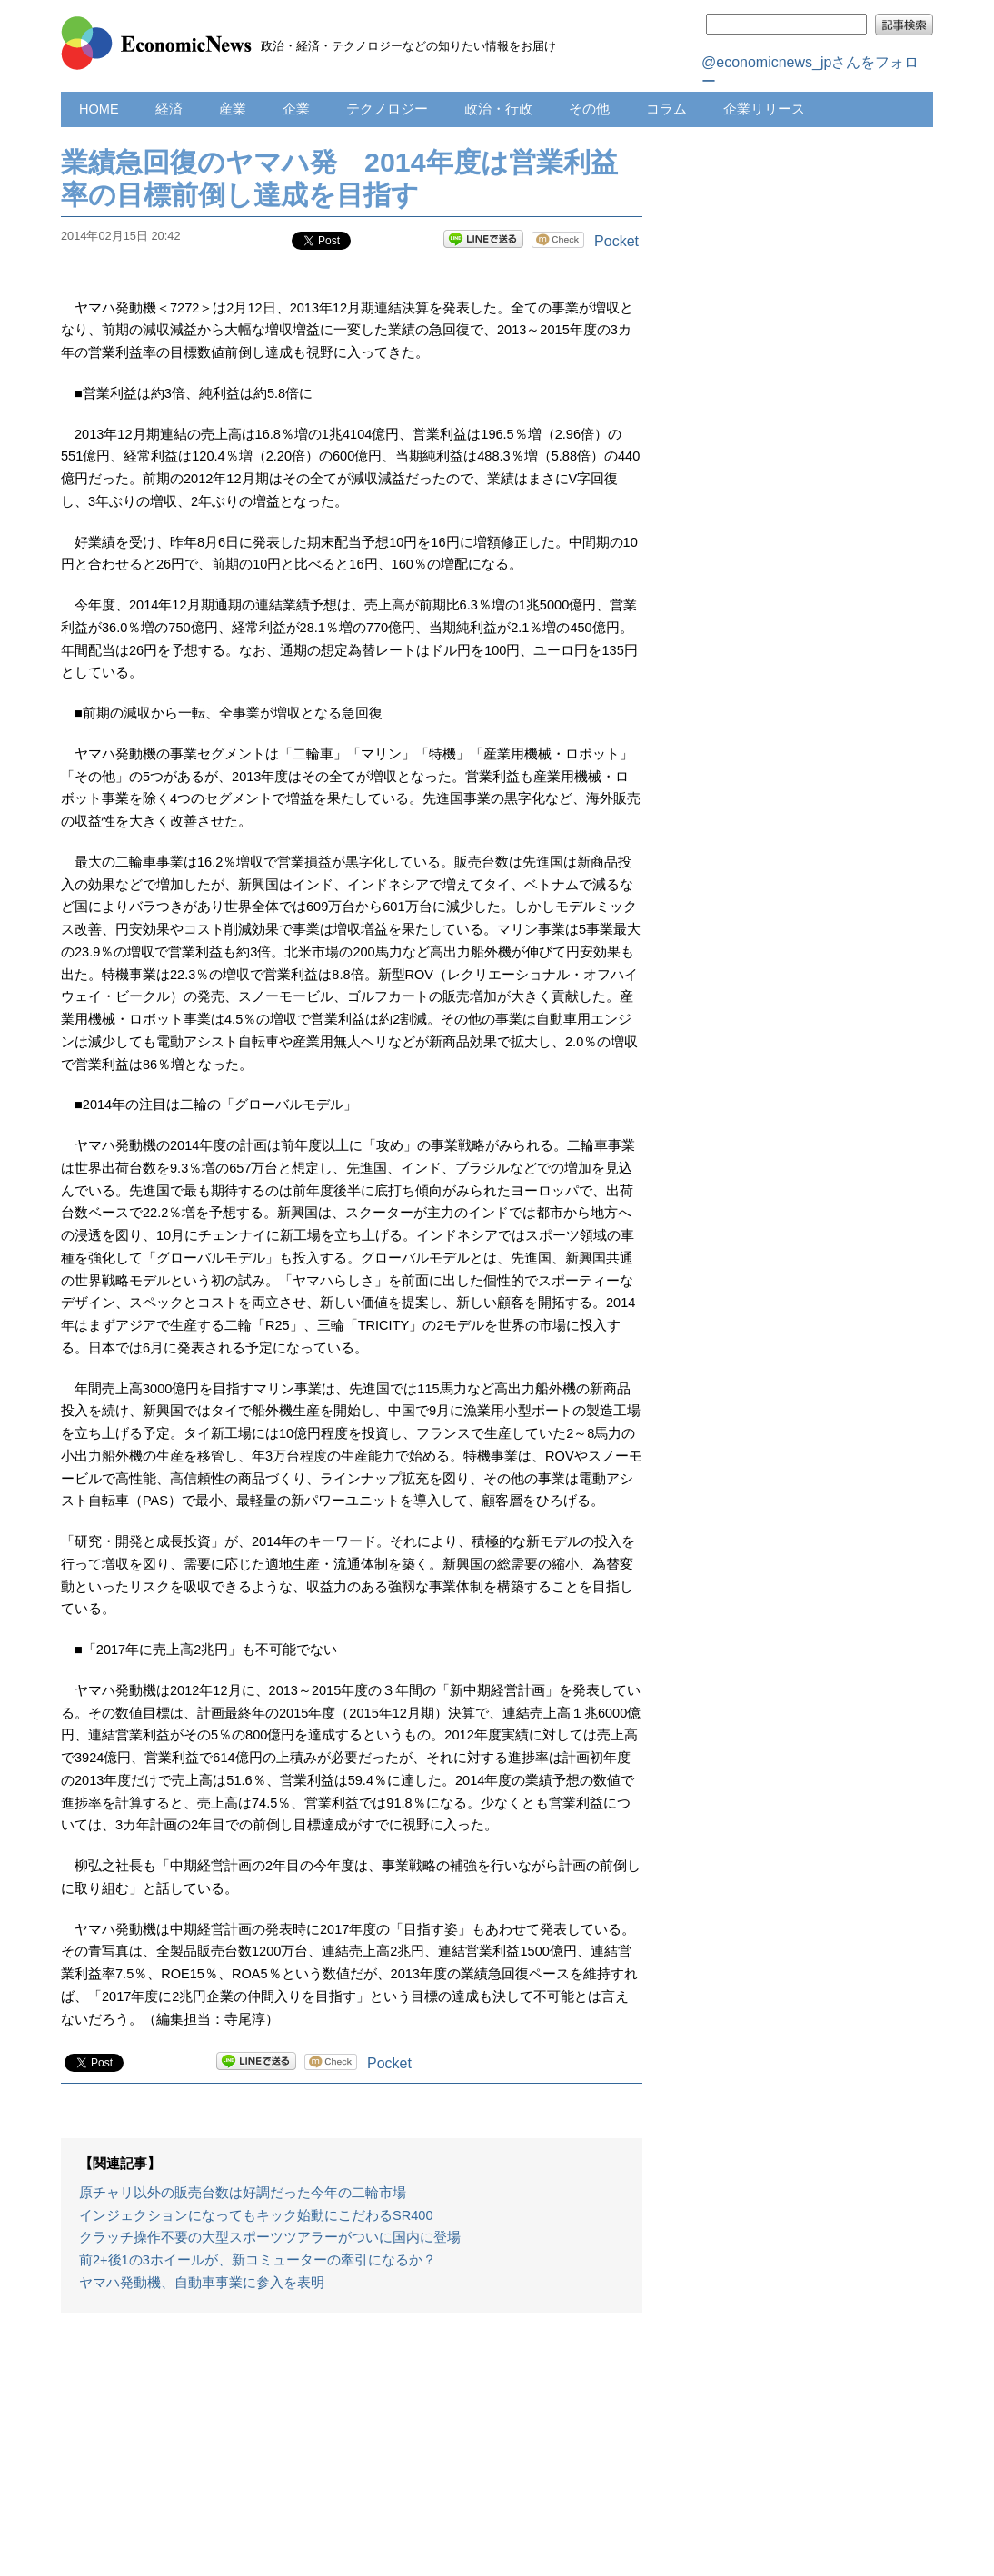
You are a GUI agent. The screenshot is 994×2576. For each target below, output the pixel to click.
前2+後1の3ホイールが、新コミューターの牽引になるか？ (257, 2260)
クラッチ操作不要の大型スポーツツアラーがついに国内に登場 (270, 2237)
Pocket (616, 241)
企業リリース (764, 109)
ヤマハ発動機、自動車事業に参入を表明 (201, 2282)
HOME (99, 109)
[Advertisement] (351, 2453)
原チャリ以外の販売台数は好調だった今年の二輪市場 (242, 2192)
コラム (666, 109)
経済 (169, 109)
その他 (589, 109)
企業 (296, 109)
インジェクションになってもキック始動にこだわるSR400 (255, 2215)
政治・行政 (498, 109)
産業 (232, 109)
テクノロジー (387, 109)
